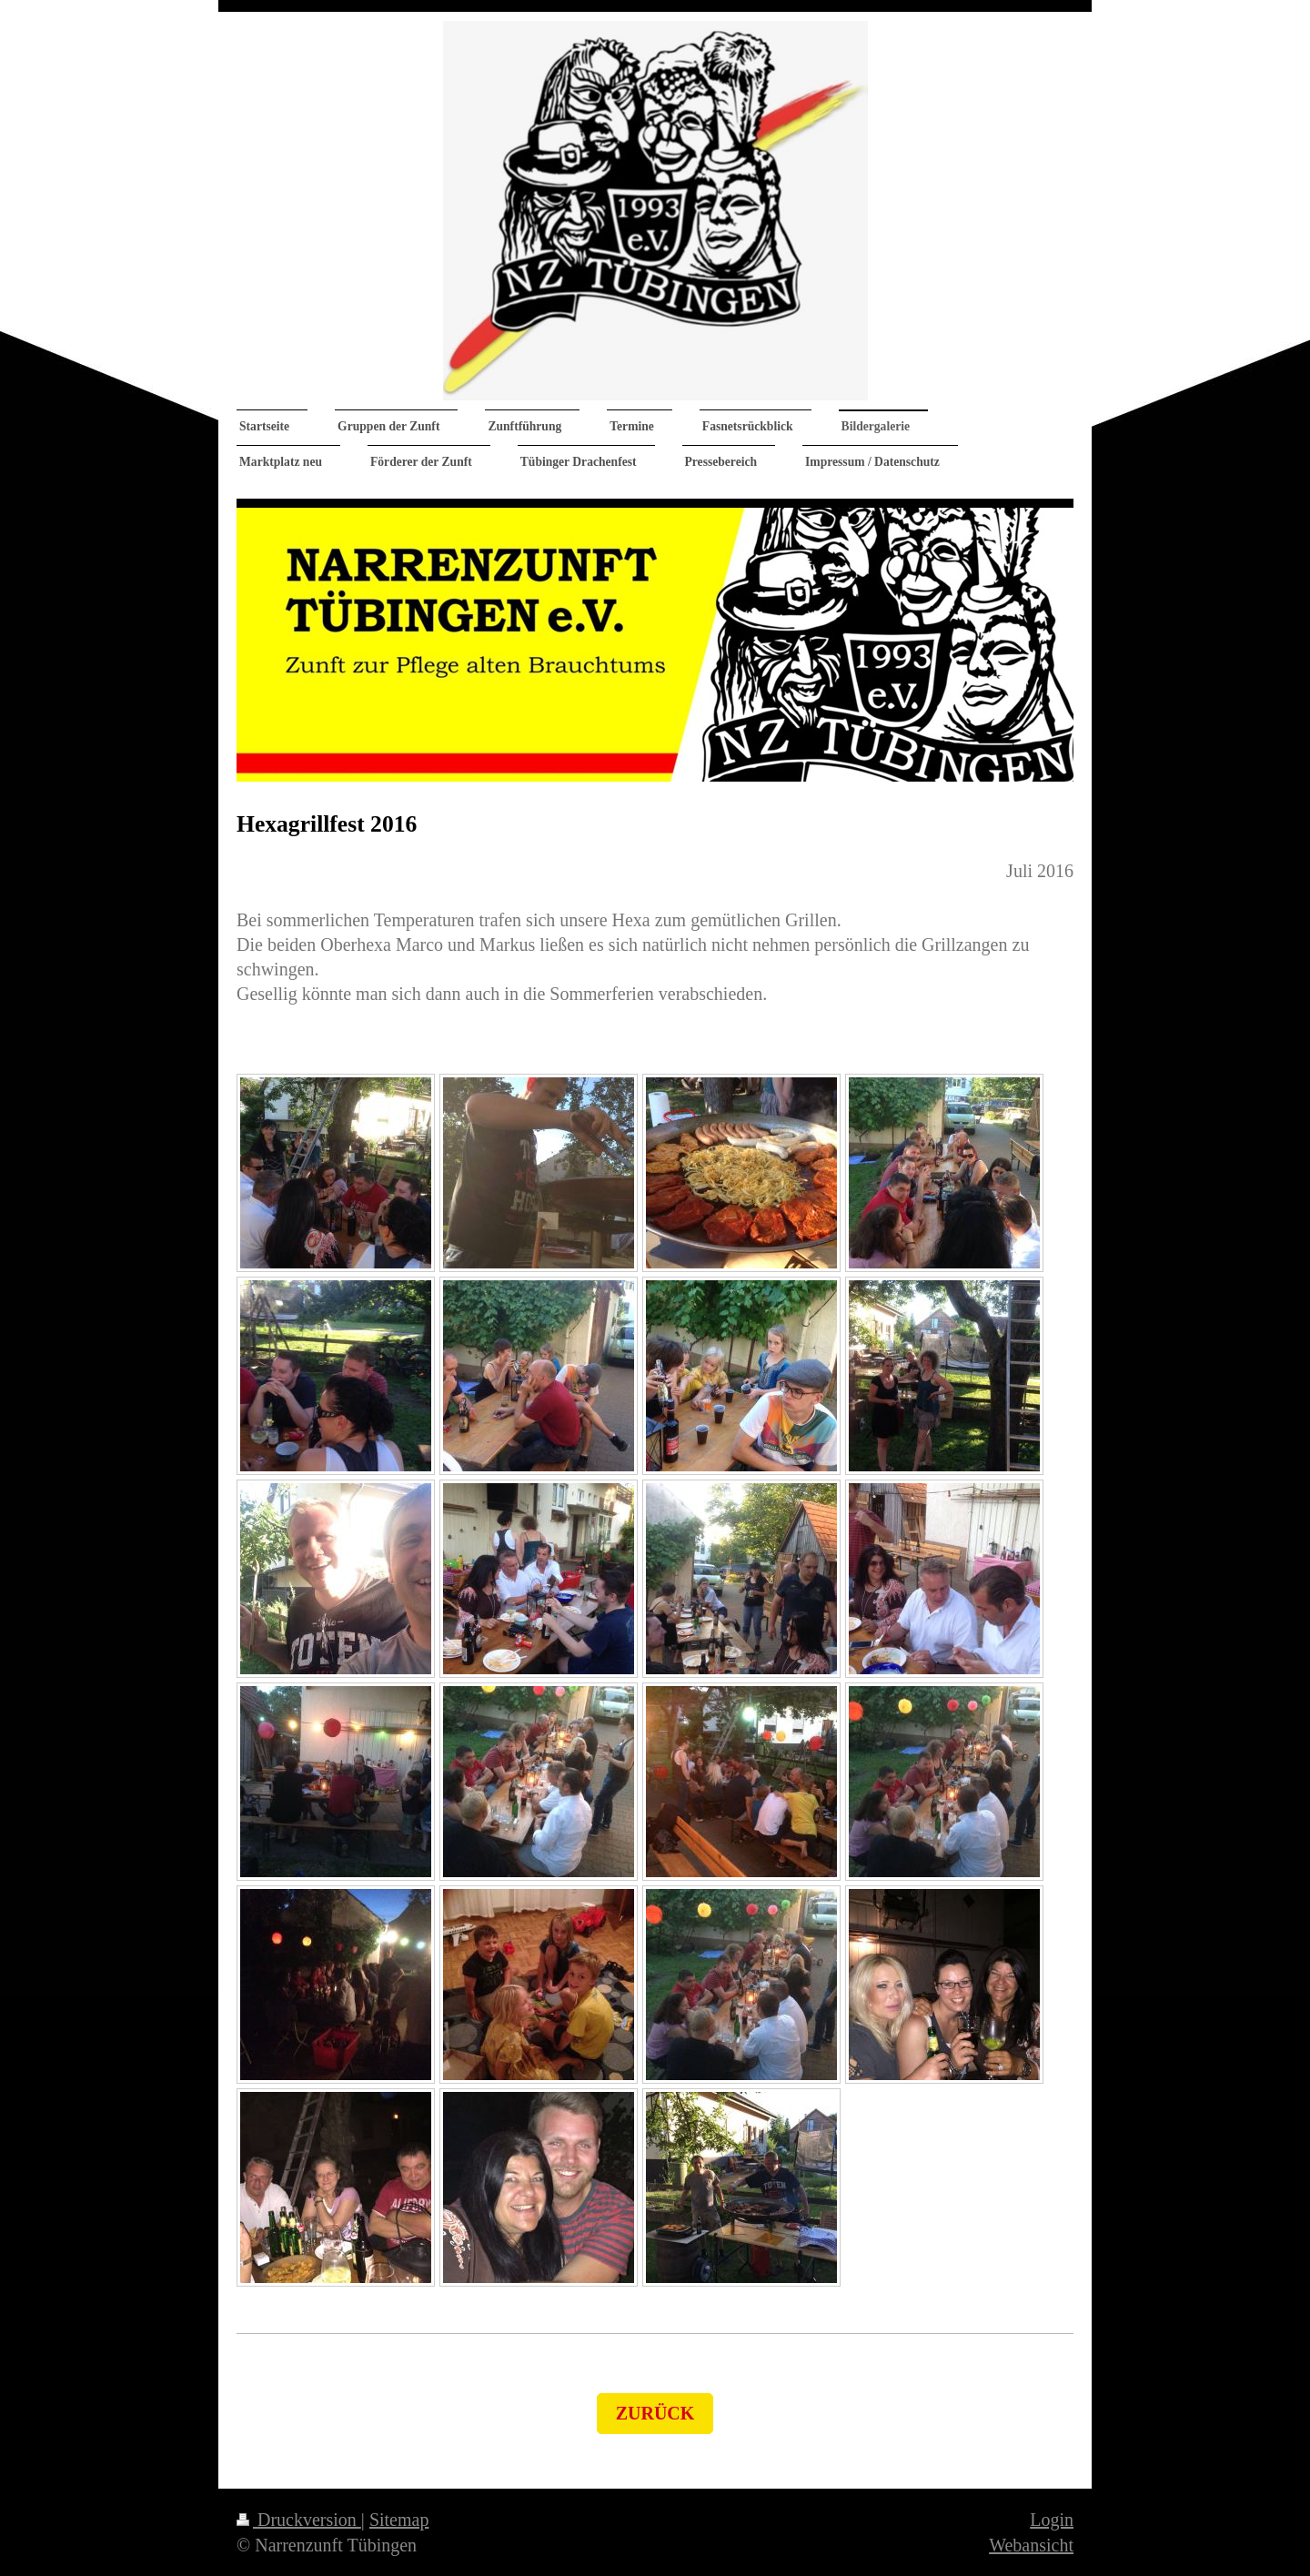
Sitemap (399, 2520)
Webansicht (1031, 2545)
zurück (655, 2413)
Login (1051, 2520)
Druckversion (299, 2520)
